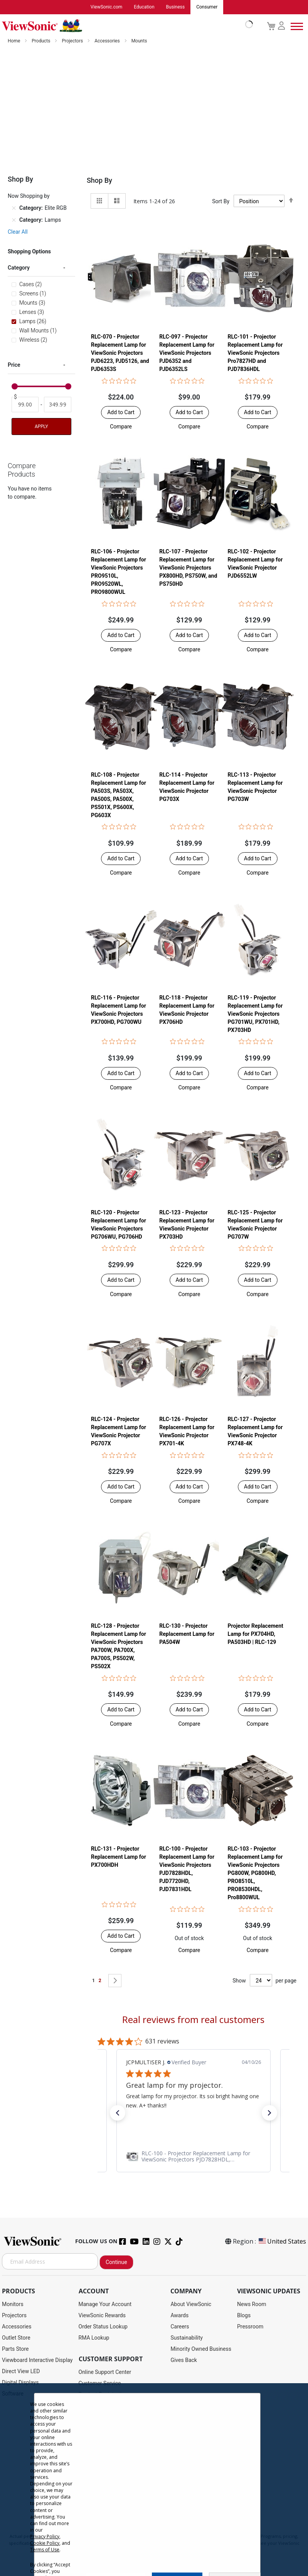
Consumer (206, 7)
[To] (57, 405)
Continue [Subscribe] (116, 2262)
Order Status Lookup (103, 2327)
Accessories (107, 41)
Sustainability (186, 2338)
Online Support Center (105, 2372)
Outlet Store (16, 2338)
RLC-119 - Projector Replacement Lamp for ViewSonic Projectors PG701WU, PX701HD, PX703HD (255, 1014)
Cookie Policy (44, 2543)
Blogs (244, 2316)
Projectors (73, 41)
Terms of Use (44, 2549)
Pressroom (250, 2327)
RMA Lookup (94, 2338)
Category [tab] (19, 268)
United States (282, 2241)
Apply (41, 427)
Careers (179, 2327)
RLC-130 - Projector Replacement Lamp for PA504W (186, 1634)
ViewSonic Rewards (102, 2316)
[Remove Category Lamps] (14, 220)
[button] (121, 427)
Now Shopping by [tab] (29, 196)
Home (14, 41)
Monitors (13, 2304)
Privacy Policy (44, 2536)
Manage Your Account (105, 2304)
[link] (193, 2157)
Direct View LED (21, 2372)
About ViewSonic (190, 2304)
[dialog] (154, 2479)
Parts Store (15, 2349)
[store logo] (125, 26)
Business (175, 7)
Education (144, 7)
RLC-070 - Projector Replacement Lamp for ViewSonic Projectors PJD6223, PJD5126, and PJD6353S (120, 353)
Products (41, 41)
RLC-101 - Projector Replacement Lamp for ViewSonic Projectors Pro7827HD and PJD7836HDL (255, 353)
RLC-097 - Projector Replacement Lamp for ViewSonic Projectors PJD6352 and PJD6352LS (186, 353)
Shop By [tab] (99, 181)
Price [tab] (14, 365)
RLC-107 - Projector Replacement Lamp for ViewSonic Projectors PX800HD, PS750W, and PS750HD (188, 568)
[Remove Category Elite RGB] (14, 208)
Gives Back (183, 2360)
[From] (25, 405)
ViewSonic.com (107, 7)
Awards (179, 2316)
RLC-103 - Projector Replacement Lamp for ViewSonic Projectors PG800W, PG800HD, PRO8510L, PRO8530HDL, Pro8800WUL (255, 1873)
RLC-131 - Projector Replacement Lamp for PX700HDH (118, 1857)
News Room (251, 2304)
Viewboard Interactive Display (37, 2360)
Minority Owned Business (200, 2349)
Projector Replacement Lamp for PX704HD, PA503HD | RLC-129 (255, 1634)
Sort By (220, 202)
